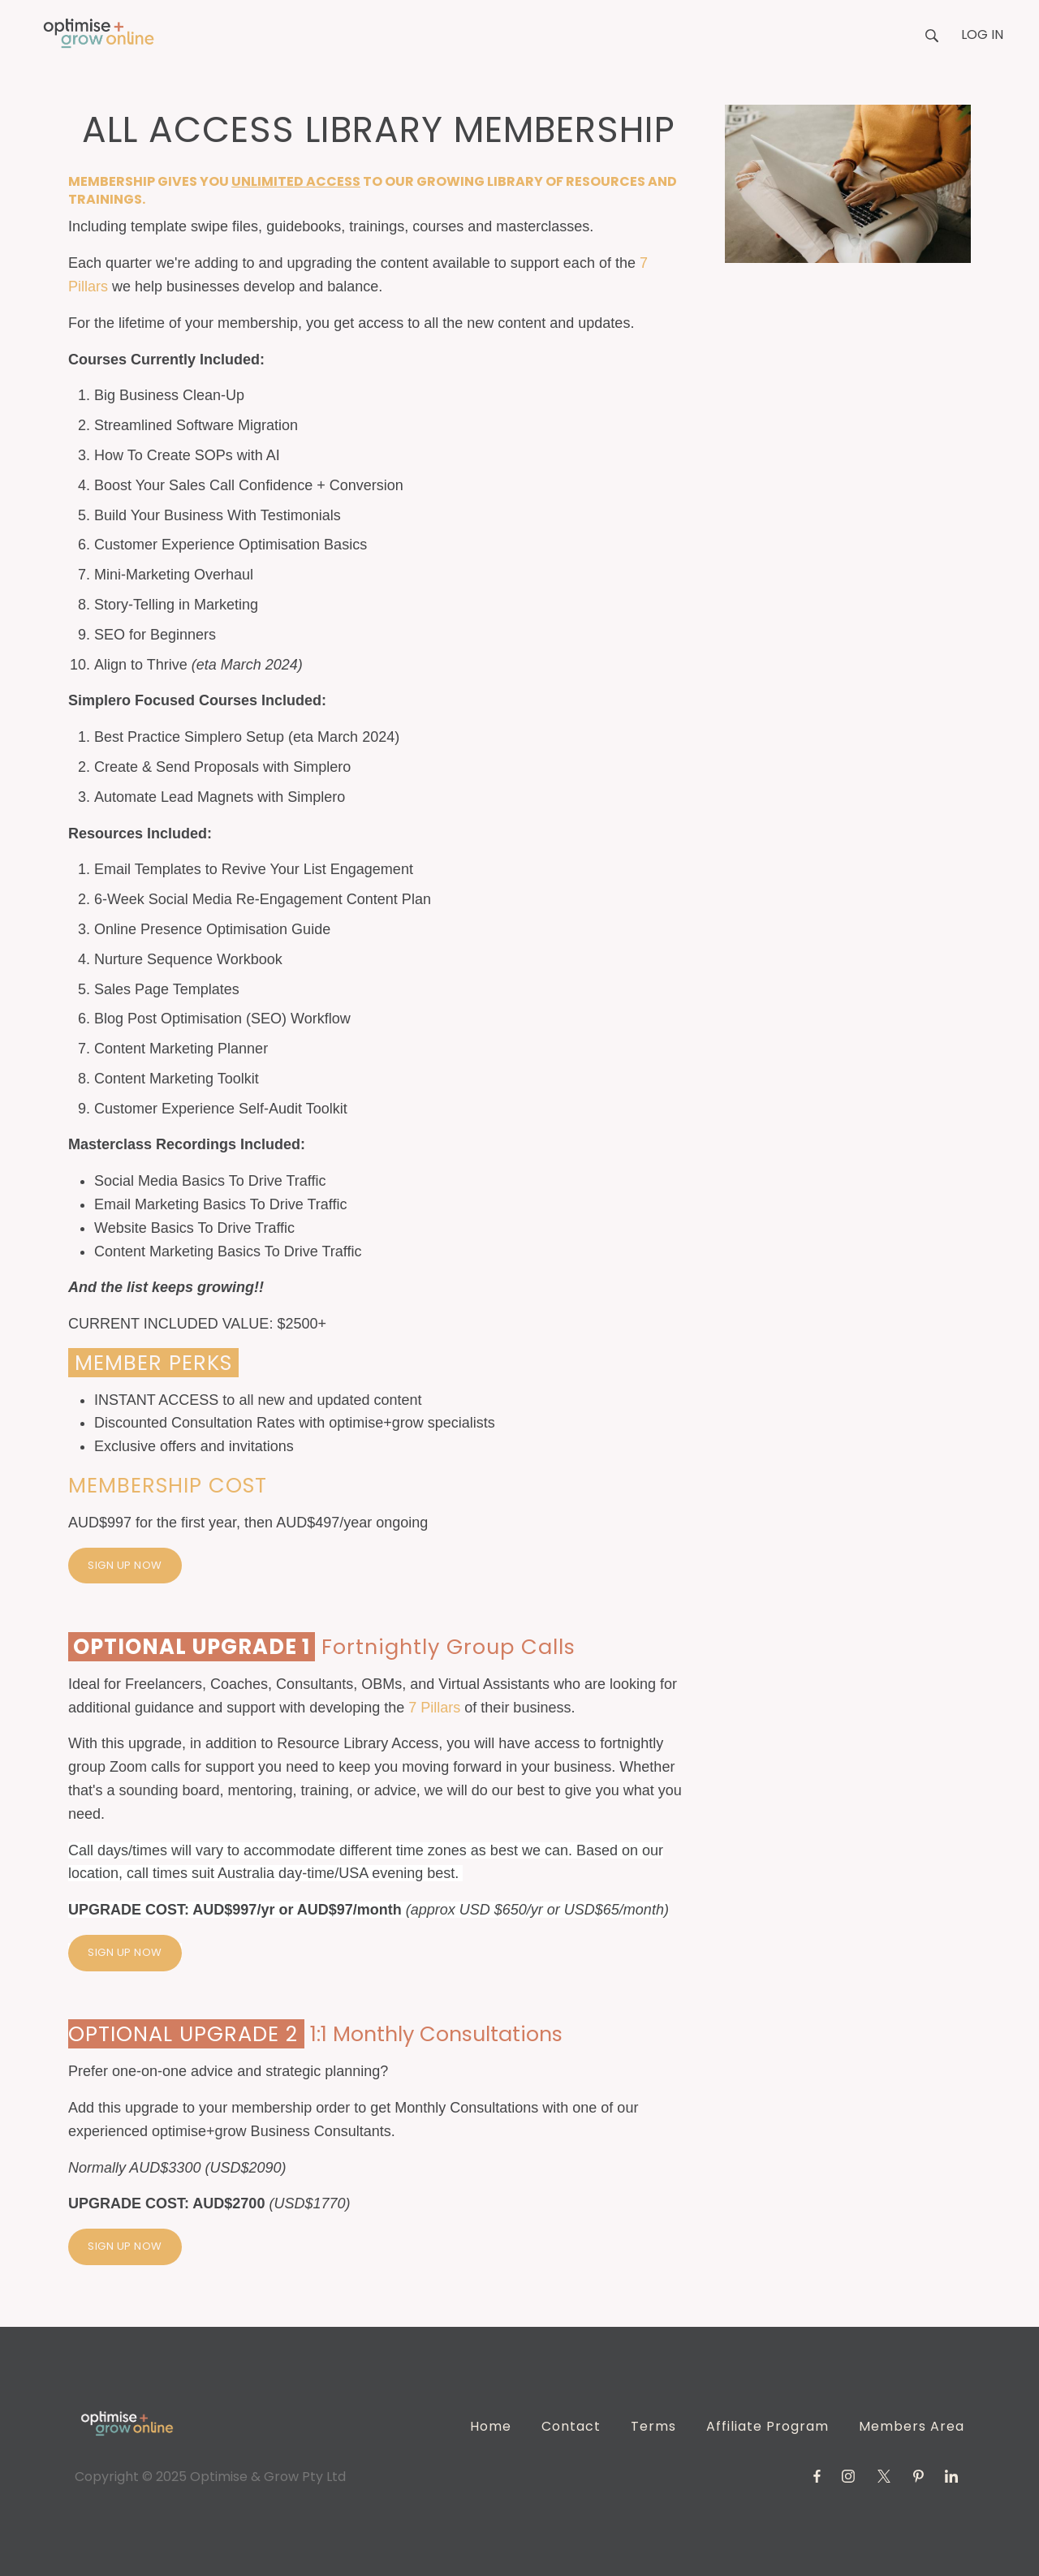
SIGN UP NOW (125, 1565)
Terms (653, 2426)
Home (490, 2426)
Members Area (911, 2426)
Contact (571, 2426)
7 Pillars (434, 1707)
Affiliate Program (767, 2426)
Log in (982, 34)
